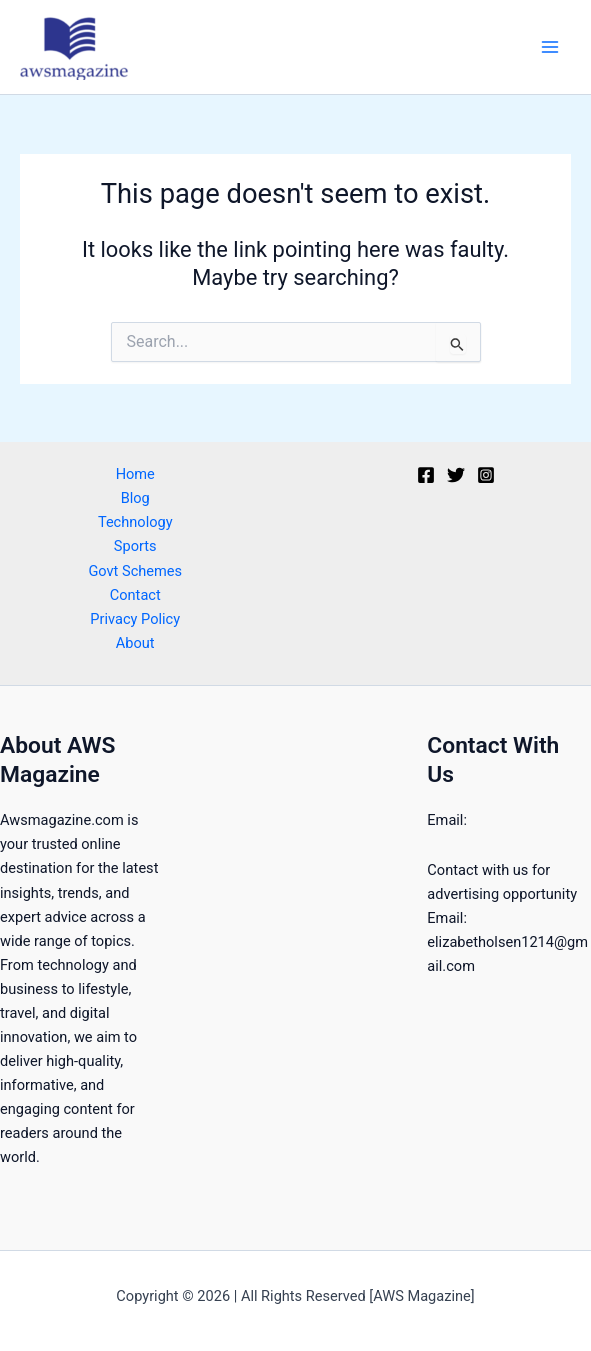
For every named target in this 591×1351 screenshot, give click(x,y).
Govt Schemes (135, 571)
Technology (135, 522)
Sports (135, 546)
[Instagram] (486, 475)
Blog (135, 498)
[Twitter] (456, 475)
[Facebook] (426, 475)
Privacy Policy (135, 619)
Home (135, 474)
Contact (135, 595)
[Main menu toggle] (550, 47)
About (135, 643)
